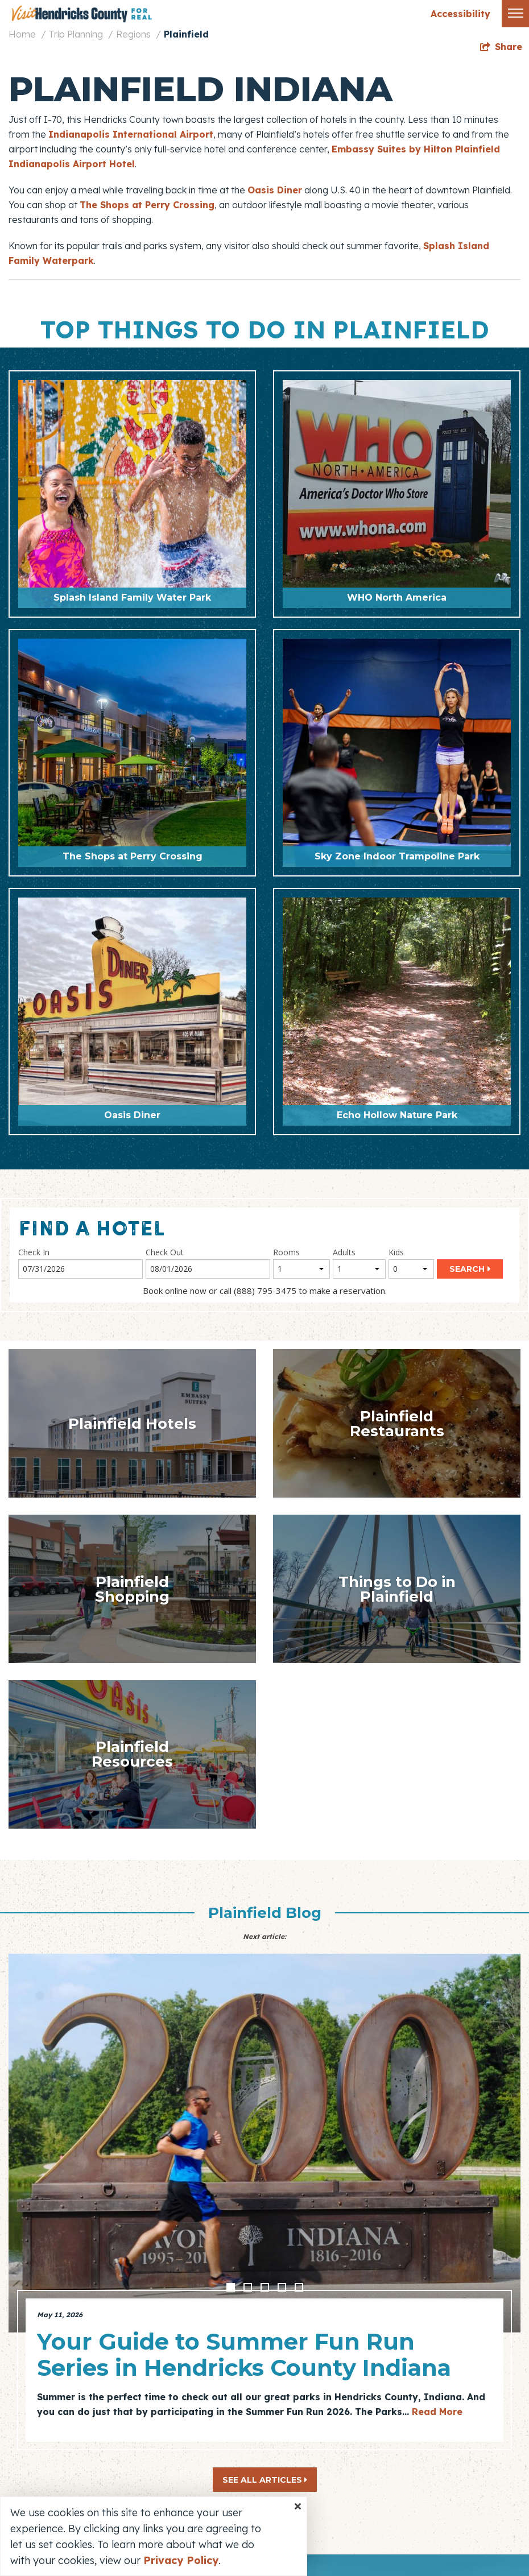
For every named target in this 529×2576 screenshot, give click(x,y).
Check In (33, 1252)
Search (467, 1269)
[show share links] (501, 47)
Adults (344, 1252)
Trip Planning (76, 34)
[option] (264, 2198)
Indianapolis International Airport (130, 134)
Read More (437, 2411)
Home (22, 34)
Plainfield (186, 34)
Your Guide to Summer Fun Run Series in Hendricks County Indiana (244, 2354)
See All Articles (264, 2480)
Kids (396, 1252)
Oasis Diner (274, 190)
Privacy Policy (180, 2560)
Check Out (165, 1252)
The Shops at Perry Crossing (147, 204)
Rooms (286, 1252)
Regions (133, 34)
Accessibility (460, 13)
